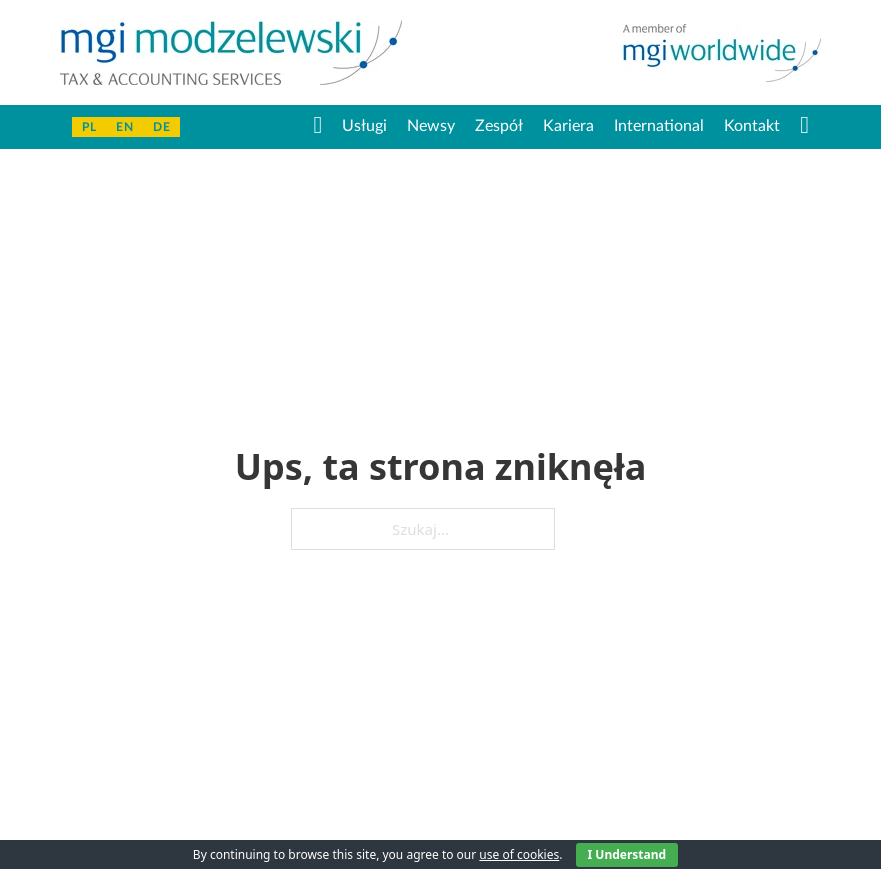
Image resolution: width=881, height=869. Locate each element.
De (161, 127)
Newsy (431, 126)
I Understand (627, 854)
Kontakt (752, 126)
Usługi (364, 126)
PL (89, 127)
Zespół (499, 126)
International (659, 126)
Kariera (568, 126)
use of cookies (519, 854)
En (124, 127)
